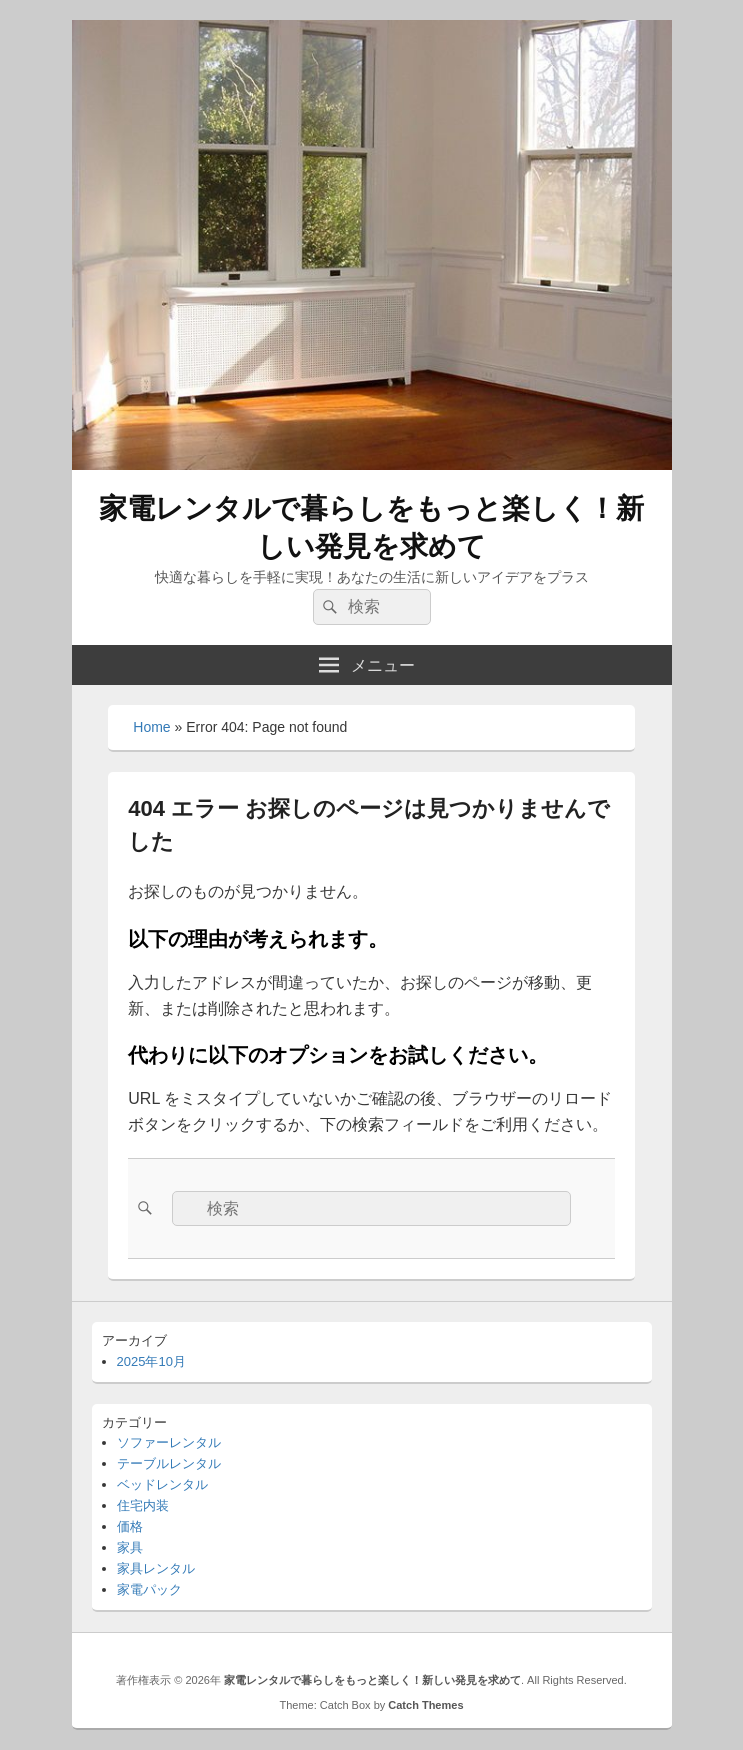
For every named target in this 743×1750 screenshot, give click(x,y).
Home (151, 727)
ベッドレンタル (162, 1484)
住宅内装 (143, 1505)
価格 (130, 1526)
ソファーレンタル (169, 1442)
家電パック (149, 1589)
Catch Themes (425, 1705)
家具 (130, 1547)
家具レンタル (156, 1568)
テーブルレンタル (169, 1463)
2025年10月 (151, 1361)
